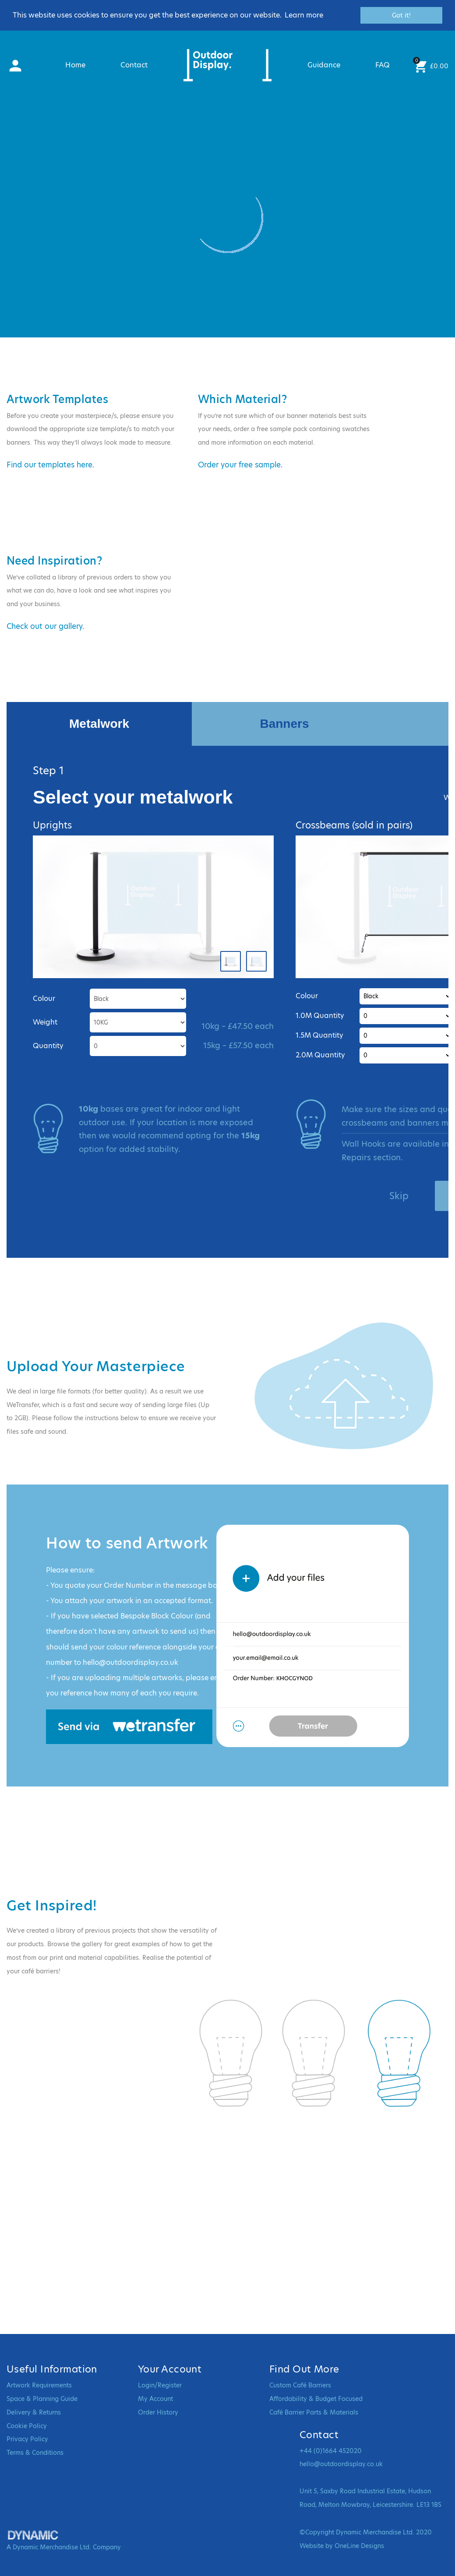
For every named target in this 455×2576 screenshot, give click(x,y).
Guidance (323, 65)
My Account (155, 2398)
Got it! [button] (401, 15)
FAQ (382, 65)
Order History (158, 2412)
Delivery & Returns (34, 2412)
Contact (134, 65)
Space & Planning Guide (42, 2398)
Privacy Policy (27, 2439)
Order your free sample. (240, 465)
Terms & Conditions (35, 2452)
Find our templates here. (50, 465)
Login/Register (160, 2385)
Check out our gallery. (45, 626)
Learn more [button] (304, 15)
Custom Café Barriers (300, 2385)
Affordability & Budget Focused (316, 2398)
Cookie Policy (27, 2426)
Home (75, 65)
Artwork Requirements (39, 2385)
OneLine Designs (359, 2545)
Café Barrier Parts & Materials (313, 2412)
